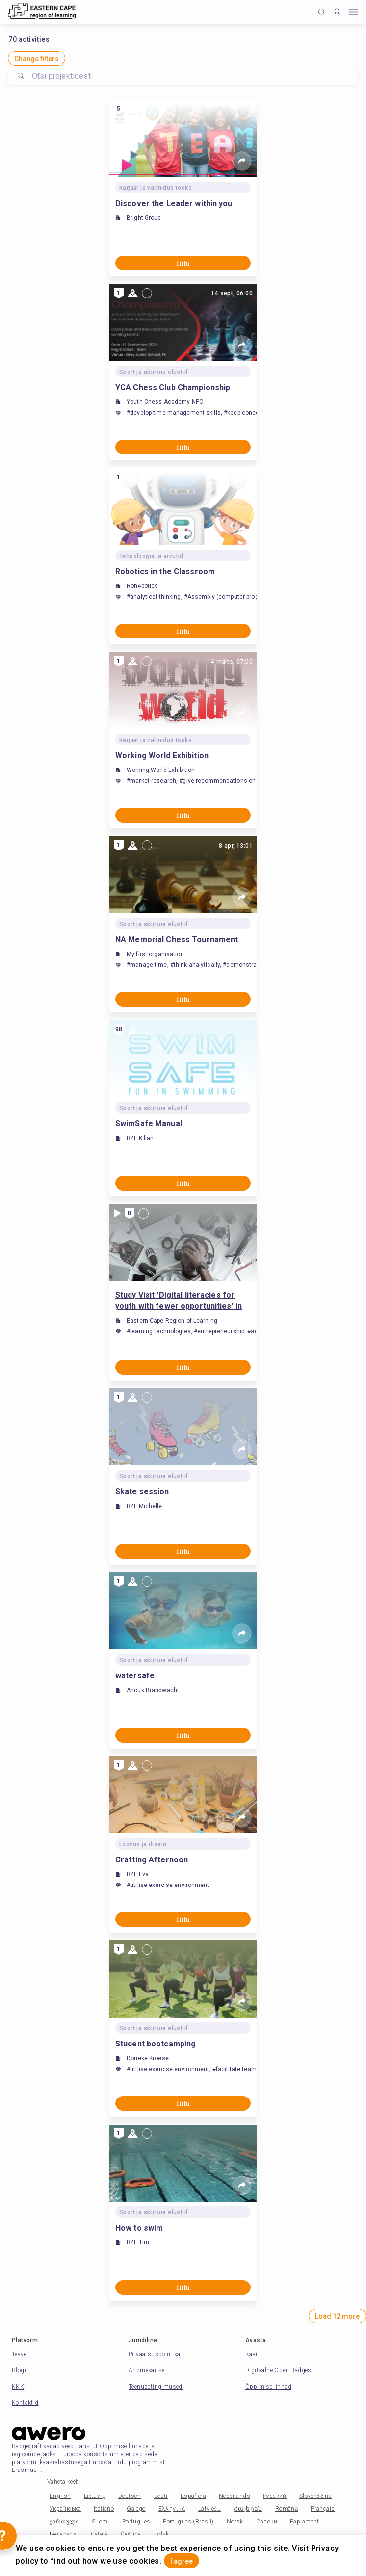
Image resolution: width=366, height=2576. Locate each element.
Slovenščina (315, 2496)
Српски (266, 2521)
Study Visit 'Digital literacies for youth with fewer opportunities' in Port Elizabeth (178, 1301)
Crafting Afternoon (151, 1859)
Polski (162, 2534)
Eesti (161, 2496)
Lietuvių (94, 2496)
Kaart (252, 2354)
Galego (136, 2508)
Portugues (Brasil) (188, 2521)
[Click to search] (321, 12)
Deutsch (129, 2496)
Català (99, 2534)
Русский (275, 2496)
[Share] (242, 161)
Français (323, 2508)
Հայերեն (248, 2508)
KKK (18, 2386)
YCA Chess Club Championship (172, 387)
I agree (181, 2561)
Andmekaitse (146, 2370)
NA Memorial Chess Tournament (176, 939)
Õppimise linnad (268, 2386)
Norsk (235, 2521)
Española (193, 2496)
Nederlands (234, 2496)
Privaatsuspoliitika (155, 2354)
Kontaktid (25, 2402)
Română (286, 2508)
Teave (19, 2354)
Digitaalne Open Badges (278, 2370)
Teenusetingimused (156, 2386)
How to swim (139, 2227)
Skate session (142, 1491)
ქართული (64, 2521)
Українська (65, 2508)
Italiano (104, 2508)
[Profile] (336, 12)
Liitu (183, 263)
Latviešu (209, 2508)
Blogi (19, 2370)
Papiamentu (306, 2521)
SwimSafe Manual (148, 1123)
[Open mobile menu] (353, 12)
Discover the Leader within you (174, 203)
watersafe (135, 1675)
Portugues (136, 2521)
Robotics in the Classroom (165, 571)
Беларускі (64, 2534)
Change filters (36, 59)
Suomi (100, 2521)
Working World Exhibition (162, 755)
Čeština (131, 2534)
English (60, 2496)
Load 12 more (337, 2316)
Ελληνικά (171, 2508)
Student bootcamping (155, 2043)
